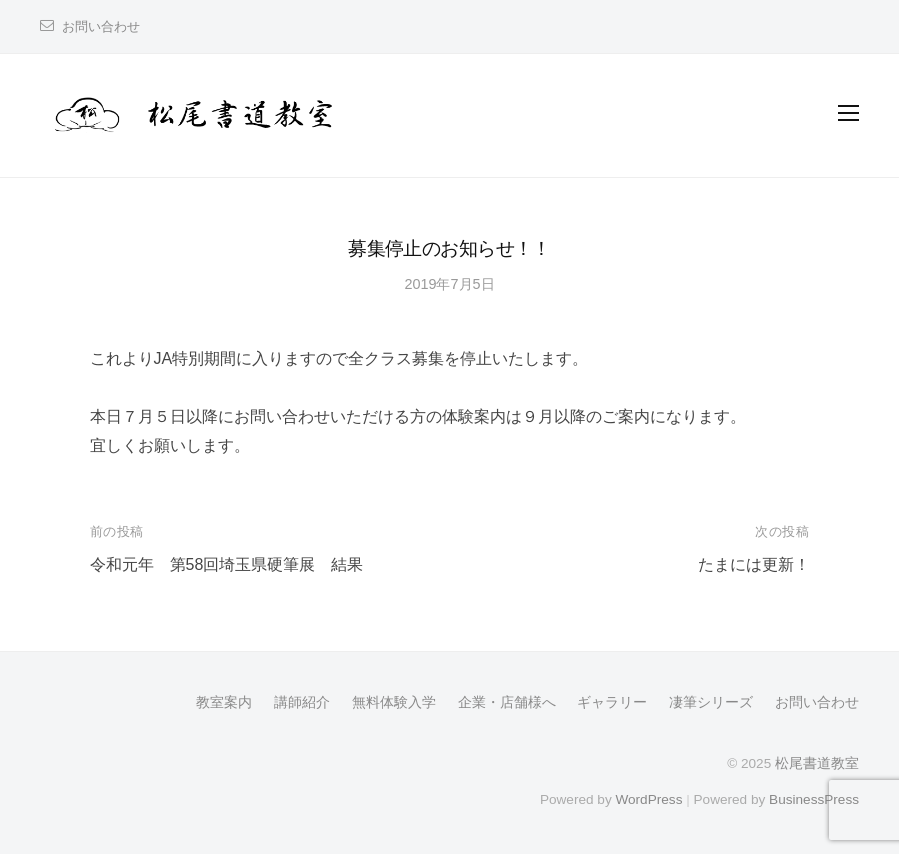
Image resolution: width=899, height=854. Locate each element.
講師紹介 (302, 702)
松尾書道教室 (817, 763)
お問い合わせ (101, 26)
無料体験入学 (394, 702)
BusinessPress (814, 799)
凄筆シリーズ (711, 702)
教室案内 (224, 702)
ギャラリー (612, 702)
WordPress (648, 799)
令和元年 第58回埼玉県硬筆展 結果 (227, 564)
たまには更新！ (754, 564)
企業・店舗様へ (507, 702)
